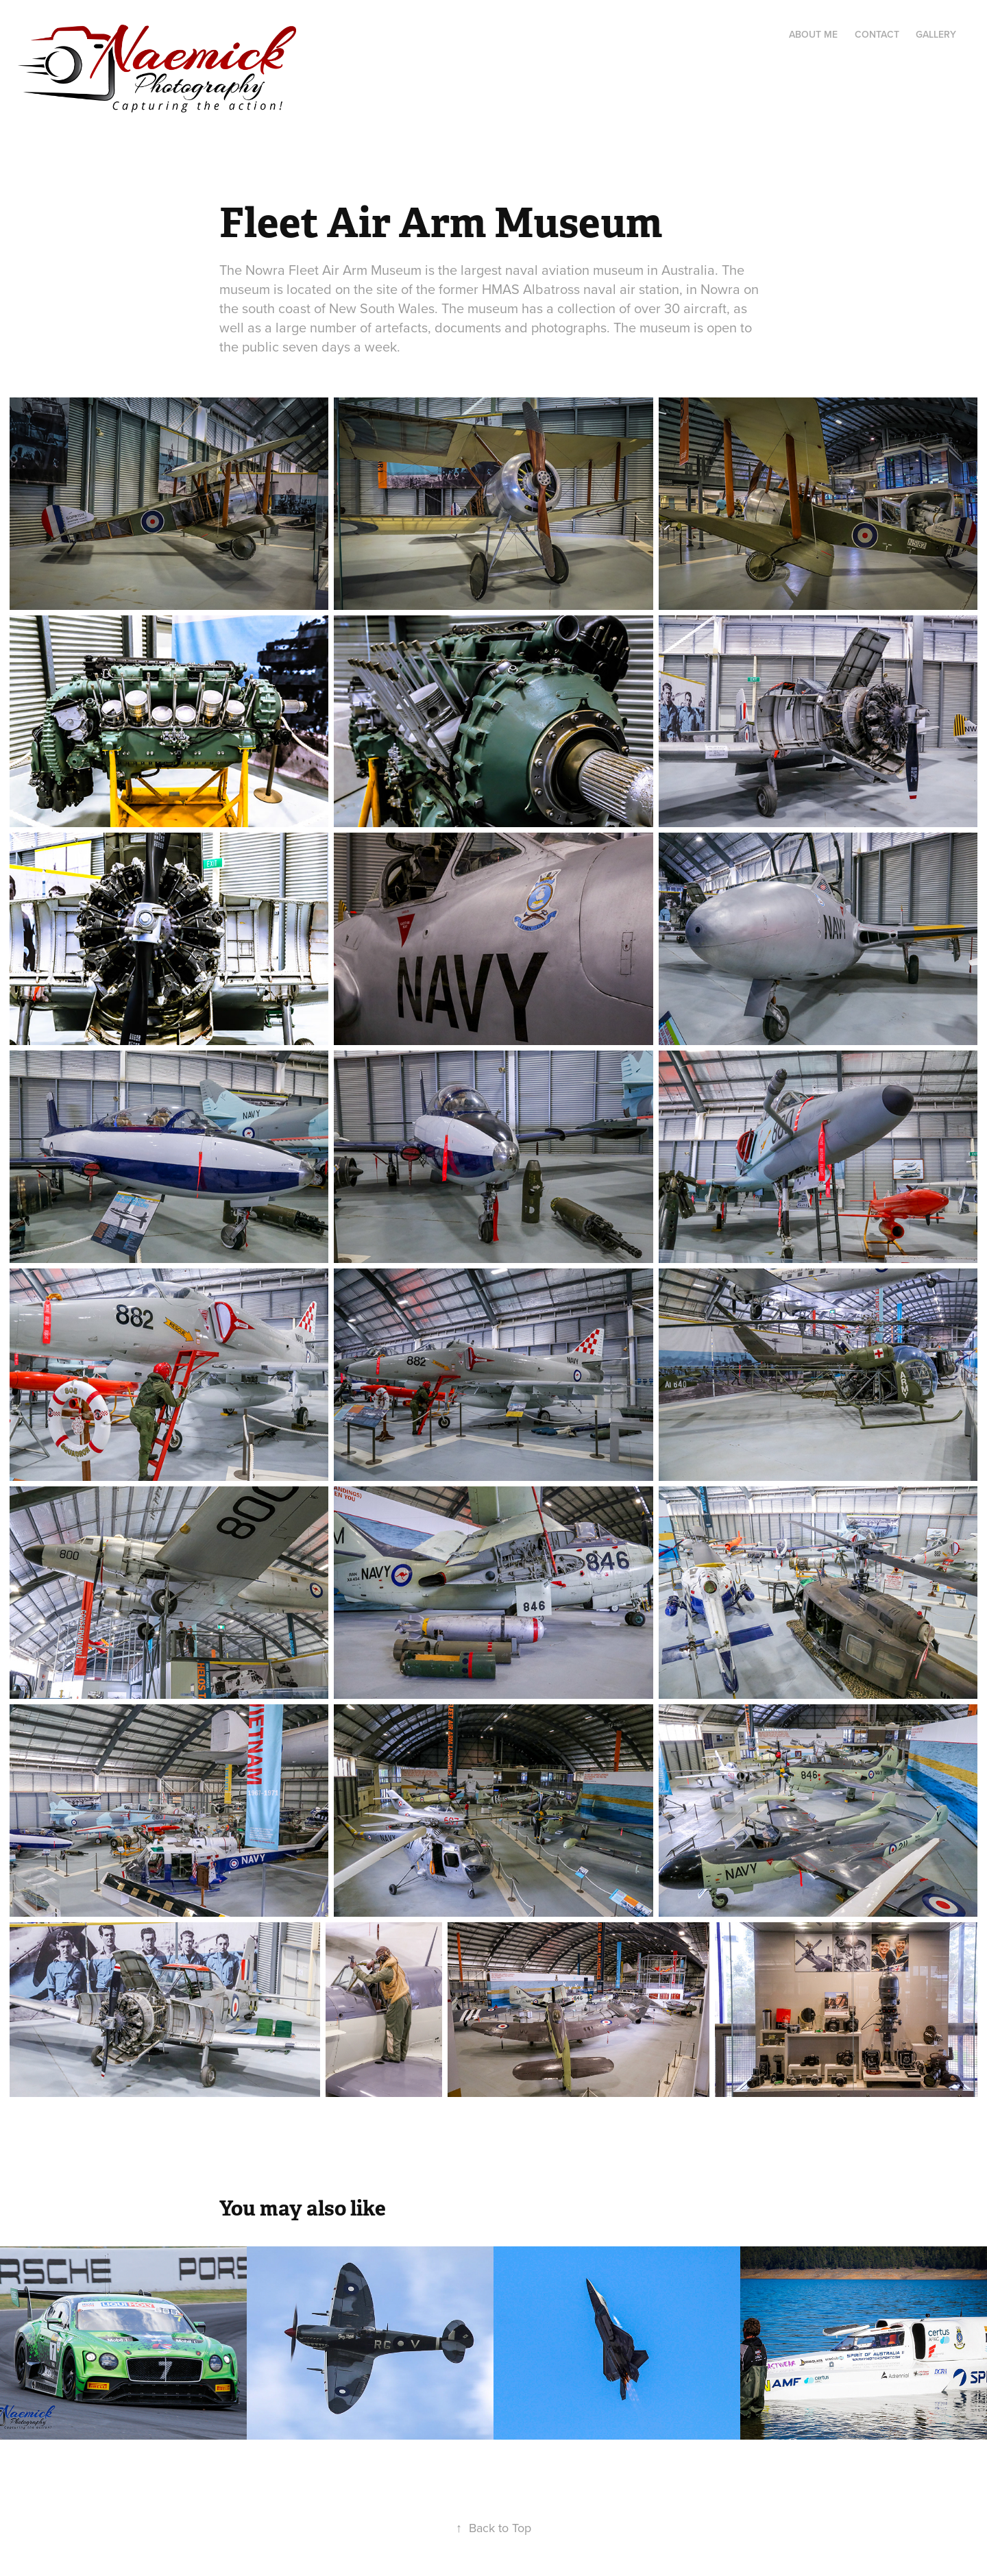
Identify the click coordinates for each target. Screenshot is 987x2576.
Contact (877, 34)
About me (813, 34)
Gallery (936, 34)
